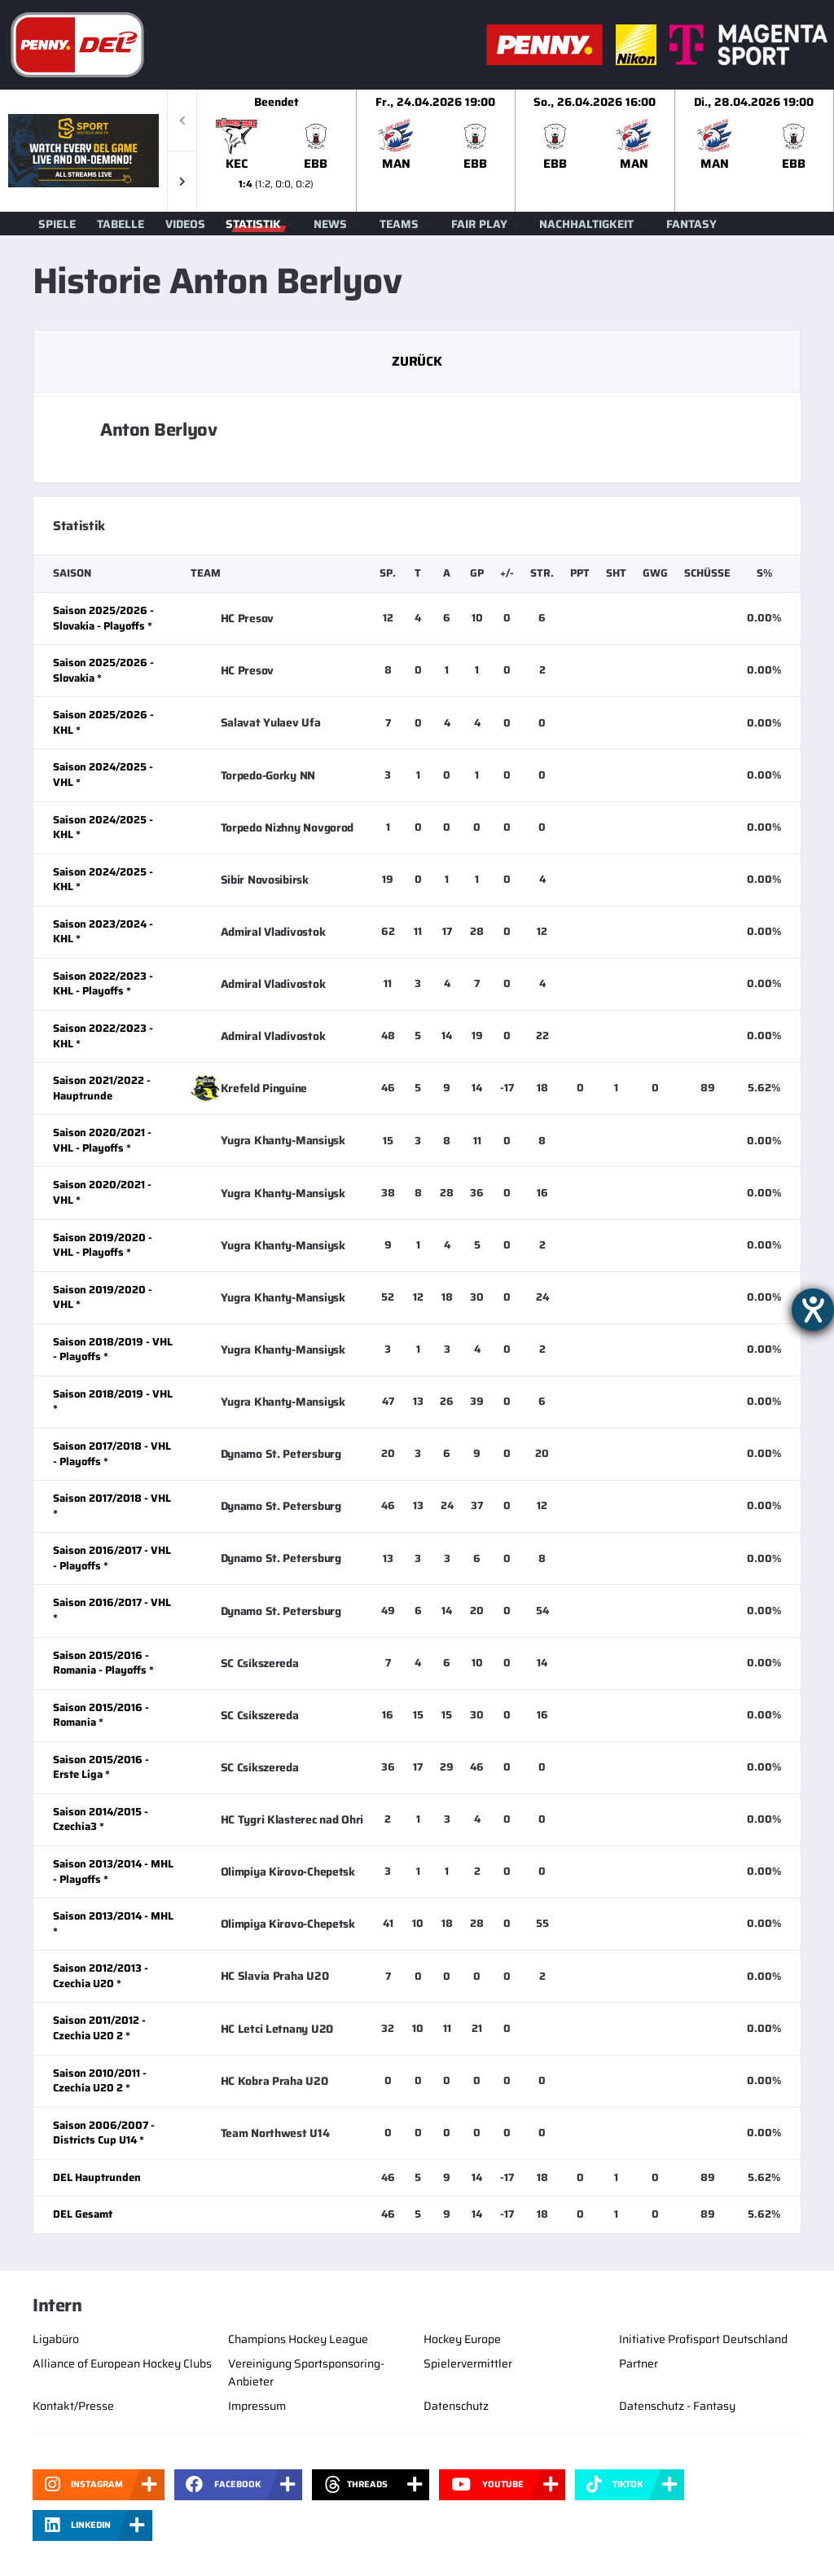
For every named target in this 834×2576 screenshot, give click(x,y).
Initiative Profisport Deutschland (703, 2339)
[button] (182, 181)
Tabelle (120, 224)
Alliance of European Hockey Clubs (122, 2363)
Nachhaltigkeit (586, 224)
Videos (185, 224)
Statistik (253, 224)
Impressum (257, 2406)
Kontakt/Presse (73, 2406)
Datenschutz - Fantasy (677, 2406)
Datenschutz (456, 2406)
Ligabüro (56, 2339)
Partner (638, 2363)
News (330, 224)
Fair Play (479, 224)
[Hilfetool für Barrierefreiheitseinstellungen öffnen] (813, 1309)
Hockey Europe (462, 2339)
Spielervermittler (468, 2363)
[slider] (515, 151)
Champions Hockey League (298, 2339)
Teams (399, 224)
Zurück (416, 361)
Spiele (57, 224)
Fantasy (691, 224)
